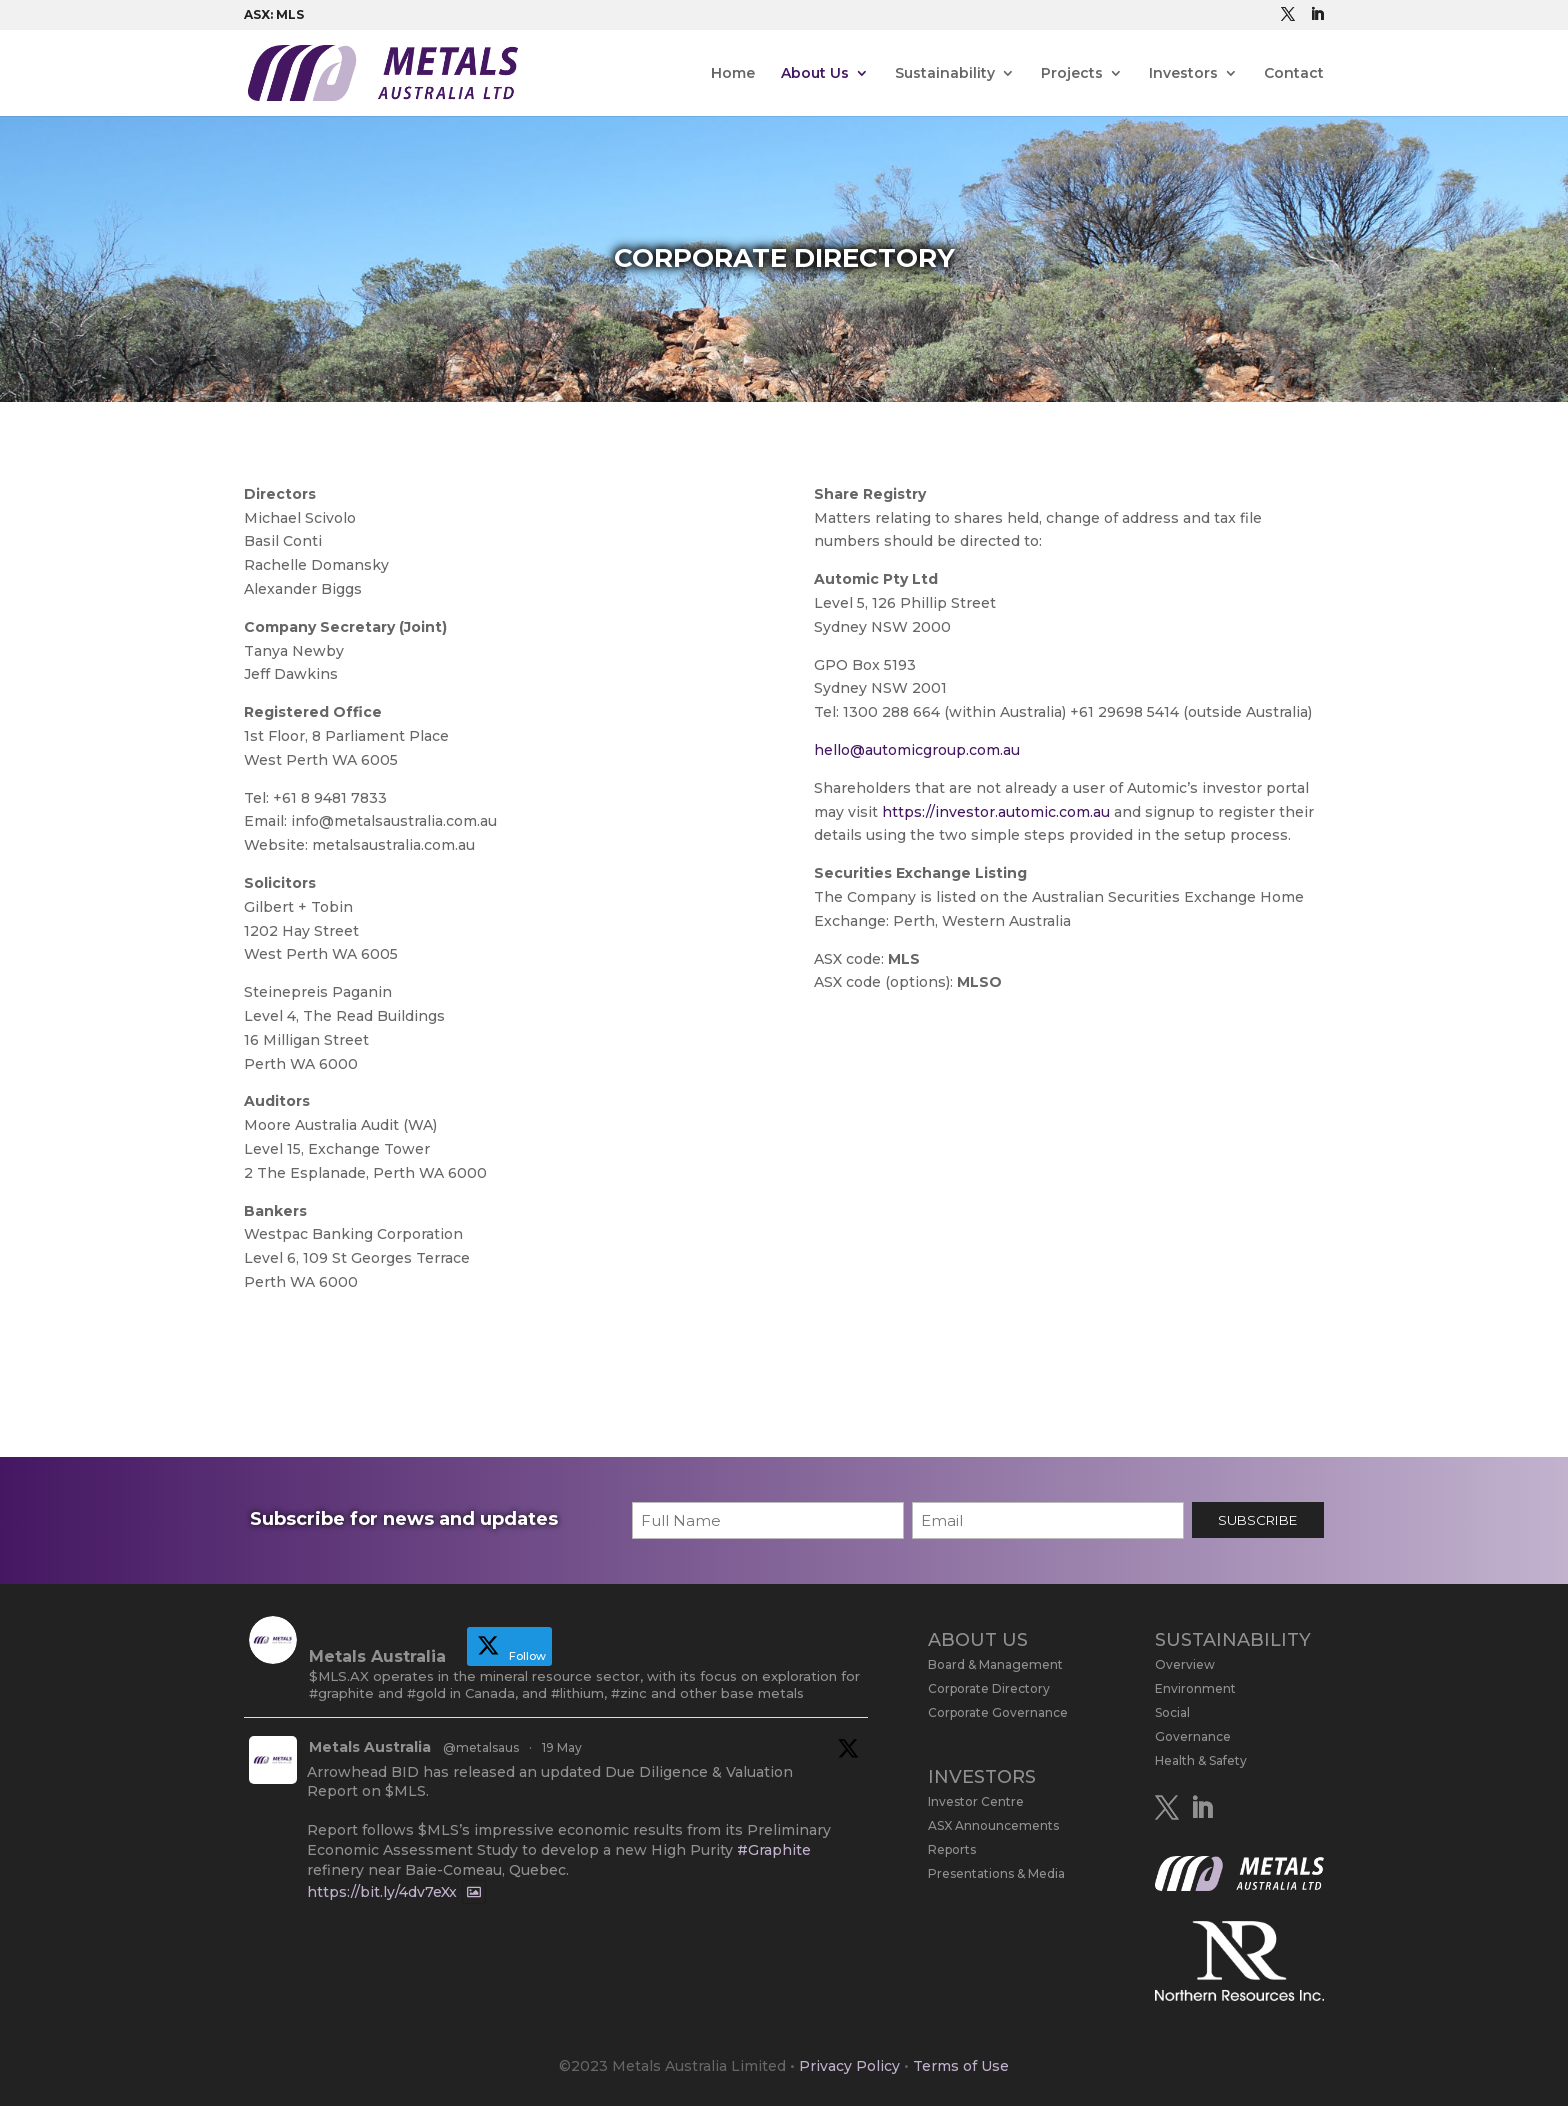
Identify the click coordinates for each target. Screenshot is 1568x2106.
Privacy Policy (849, 2066)
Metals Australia (370, 1747)
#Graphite (774, 1850)
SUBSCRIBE (1257, 1520)
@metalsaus (481, 1747)
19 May (562, 1747)
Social (1172, 1712)
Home (733, 74)
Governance (1193, 1736)
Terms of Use (961, 2066)
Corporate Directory (989, 1688)
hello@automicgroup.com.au (917, 750)
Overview (1185, 1664)
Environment (1195, 1688)
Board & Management (995, 1664)
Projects (1072, 74)
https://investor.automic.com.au (996, 812)
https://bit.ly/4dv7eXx (382, 1892)
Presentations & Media (996, 1873)
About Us (815, 74)
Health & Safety (1201, 1760)
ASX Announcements (993, 1825)
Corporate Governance (998, 1712)
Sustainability (945, 74)
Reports (952, 1849)
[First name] (768, 1520)
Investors (1183, 74)
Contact (1294, 74)
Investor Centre (976, 1801)
